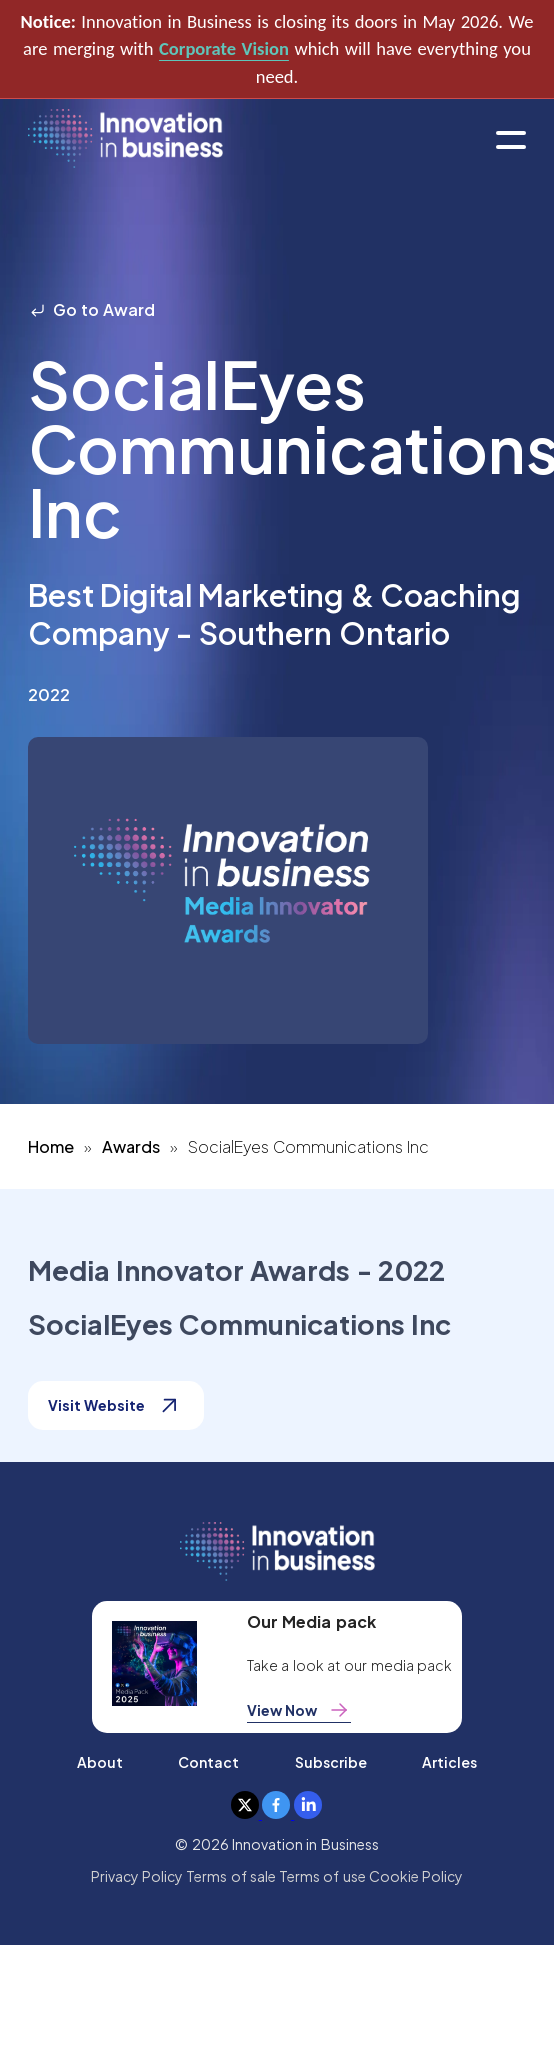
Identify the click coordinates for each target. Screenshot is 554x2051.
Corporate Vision (224, 48)
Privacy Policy (137, 1876)
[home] (125, 139)
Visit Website (116, 1405)
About (100, 1762)
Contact (208, 1762)
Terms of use (322, 1876)
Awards (131, 1146)
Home (51, 1146)
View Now (299, 1710)
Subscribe (331, 1762)
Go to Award (92, 309)
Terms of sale (231, 1876)
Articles (449, 1762)
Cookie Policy (416, 1876)
